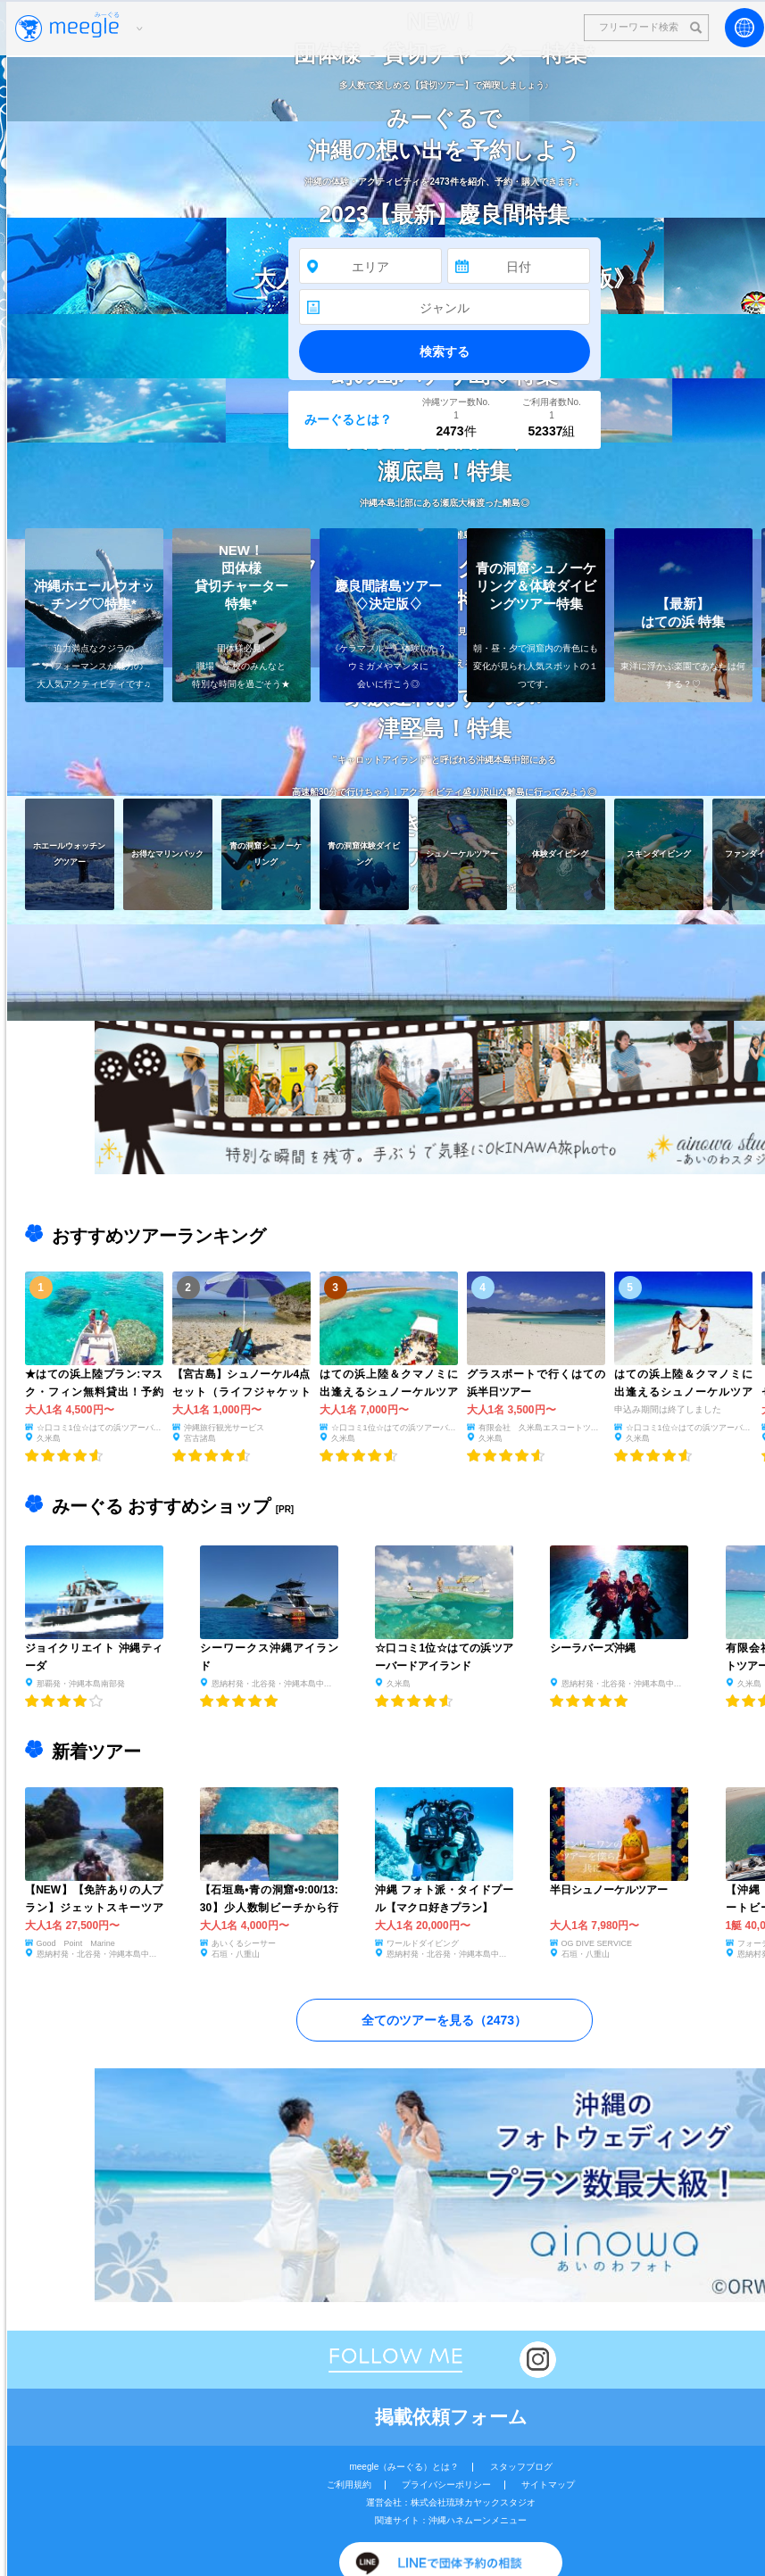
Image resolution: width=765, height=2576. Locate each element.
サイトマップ (548, 2484)
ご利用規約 (349, 2484)
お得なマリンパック (167, 853)
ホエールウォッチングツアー (69, 853)
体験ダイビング (560, 853)
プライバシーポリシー (446, 2484)
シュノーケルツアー (462, 853)
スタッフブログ (521, 2467)
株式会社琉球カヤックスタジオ (473, 2502)
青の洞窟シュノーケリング (265, 853)
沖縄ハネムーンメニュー (477, 2520)
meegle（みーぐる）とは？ (404, 2467)
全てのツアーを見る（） (444, 2020)
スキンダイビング (658, 853)
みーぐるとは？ (348, 419)
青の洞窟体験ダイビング (364, 853)
